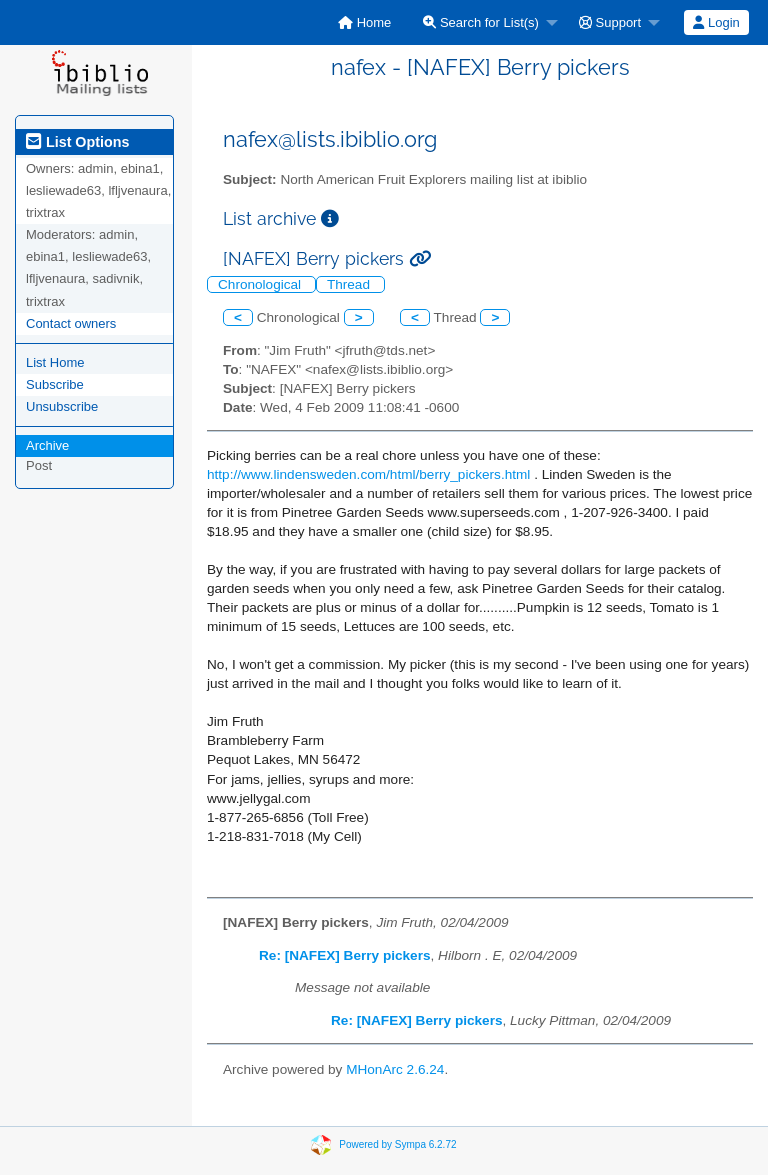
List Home (55, 362)
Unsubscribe (62, 406)
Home (364, 22)
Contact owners (71, 323)
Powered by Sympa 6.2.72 (397, 1144)
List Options (77, 142)
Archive (47, 445)
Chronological (261, 284)
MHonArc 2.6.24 (395, 1069)
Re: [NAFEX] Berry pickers (345, 955)
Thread (350, 284)
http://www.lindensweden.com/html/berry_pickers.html (368, 474)
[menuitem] (364, 22)
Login (716, 22)
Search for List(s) (481, 22)
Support (610, 22)
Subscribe (55, 384)
